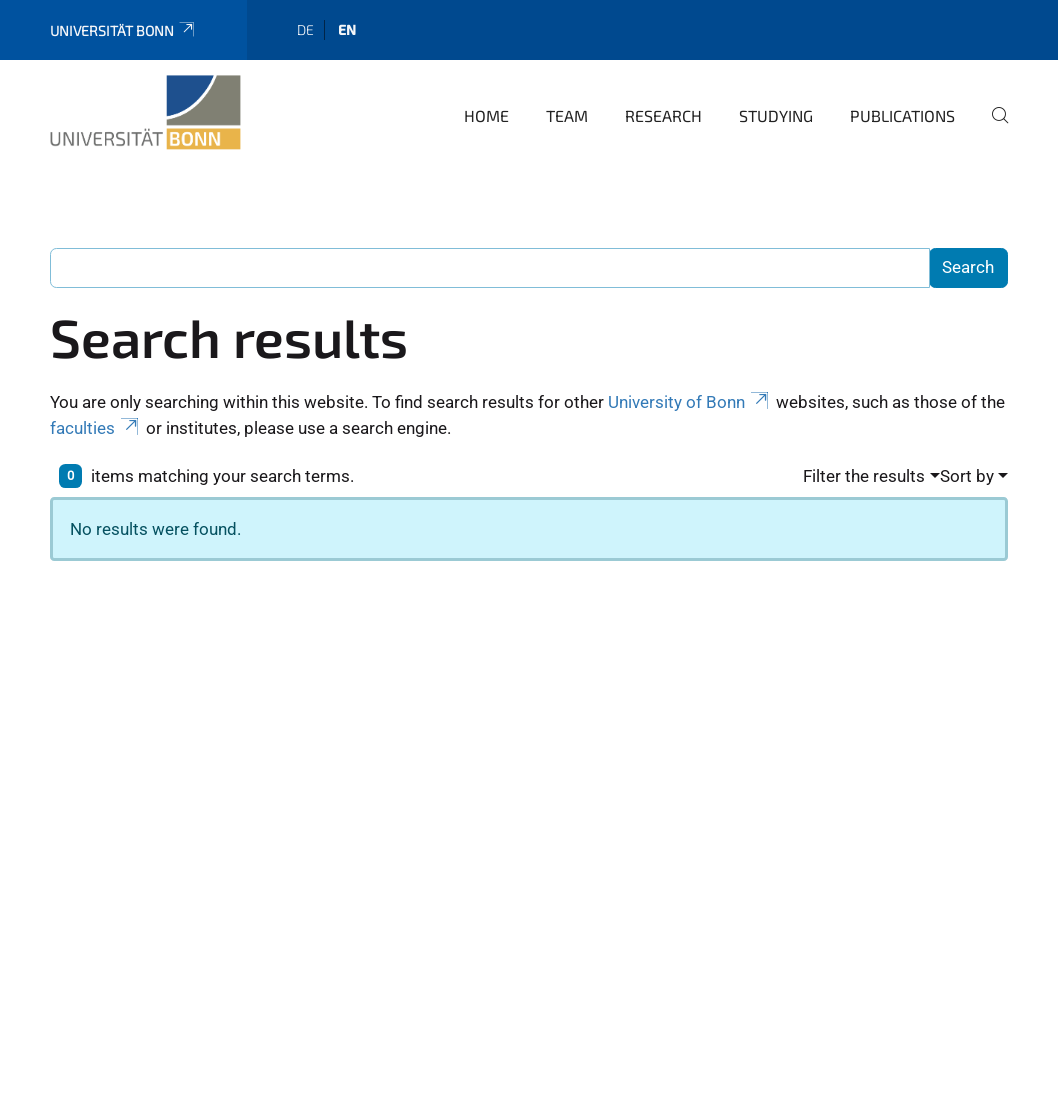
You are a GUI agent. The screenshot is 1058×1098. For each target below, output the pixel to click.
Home (486, 115)
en (347, 29)
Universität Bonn (123, 30)
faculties (96, 428)
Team (567, 115)
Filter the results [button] (864, 476)
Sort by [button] (967, 476)
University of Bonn (690, 402)
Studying (776, 115)
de (305, 29)
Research (663, 115)
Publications (902, 115)
